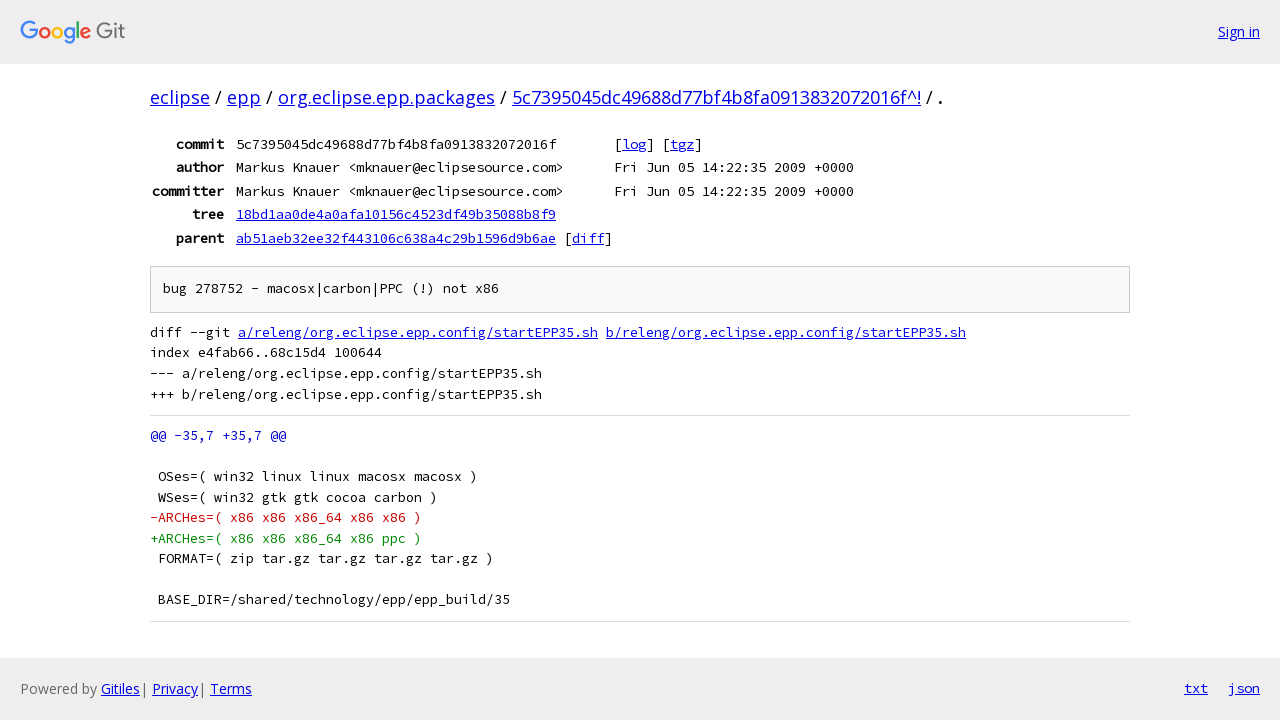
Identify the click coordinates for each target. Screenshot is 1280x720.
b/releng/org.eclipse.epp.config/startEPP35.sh (786, 332)
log (634, 144)
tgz (682, 144)
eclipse (180, 97)
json (1244, 688)
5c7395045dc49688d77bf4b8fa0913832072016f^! (716, 97)
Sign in (1239, 31)
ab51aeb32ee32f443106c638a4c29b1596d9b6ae (396, 238)
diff (588, 238)
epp (244, 97)
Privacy (175, 688)
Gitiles (120, 688)
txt (1196, 688)
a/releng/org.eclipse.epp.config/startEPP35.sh (418, 332)
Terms (231, 688)
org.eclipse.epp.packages (386, 97)
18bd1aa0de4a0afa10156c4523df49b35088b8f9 (396, 214)
